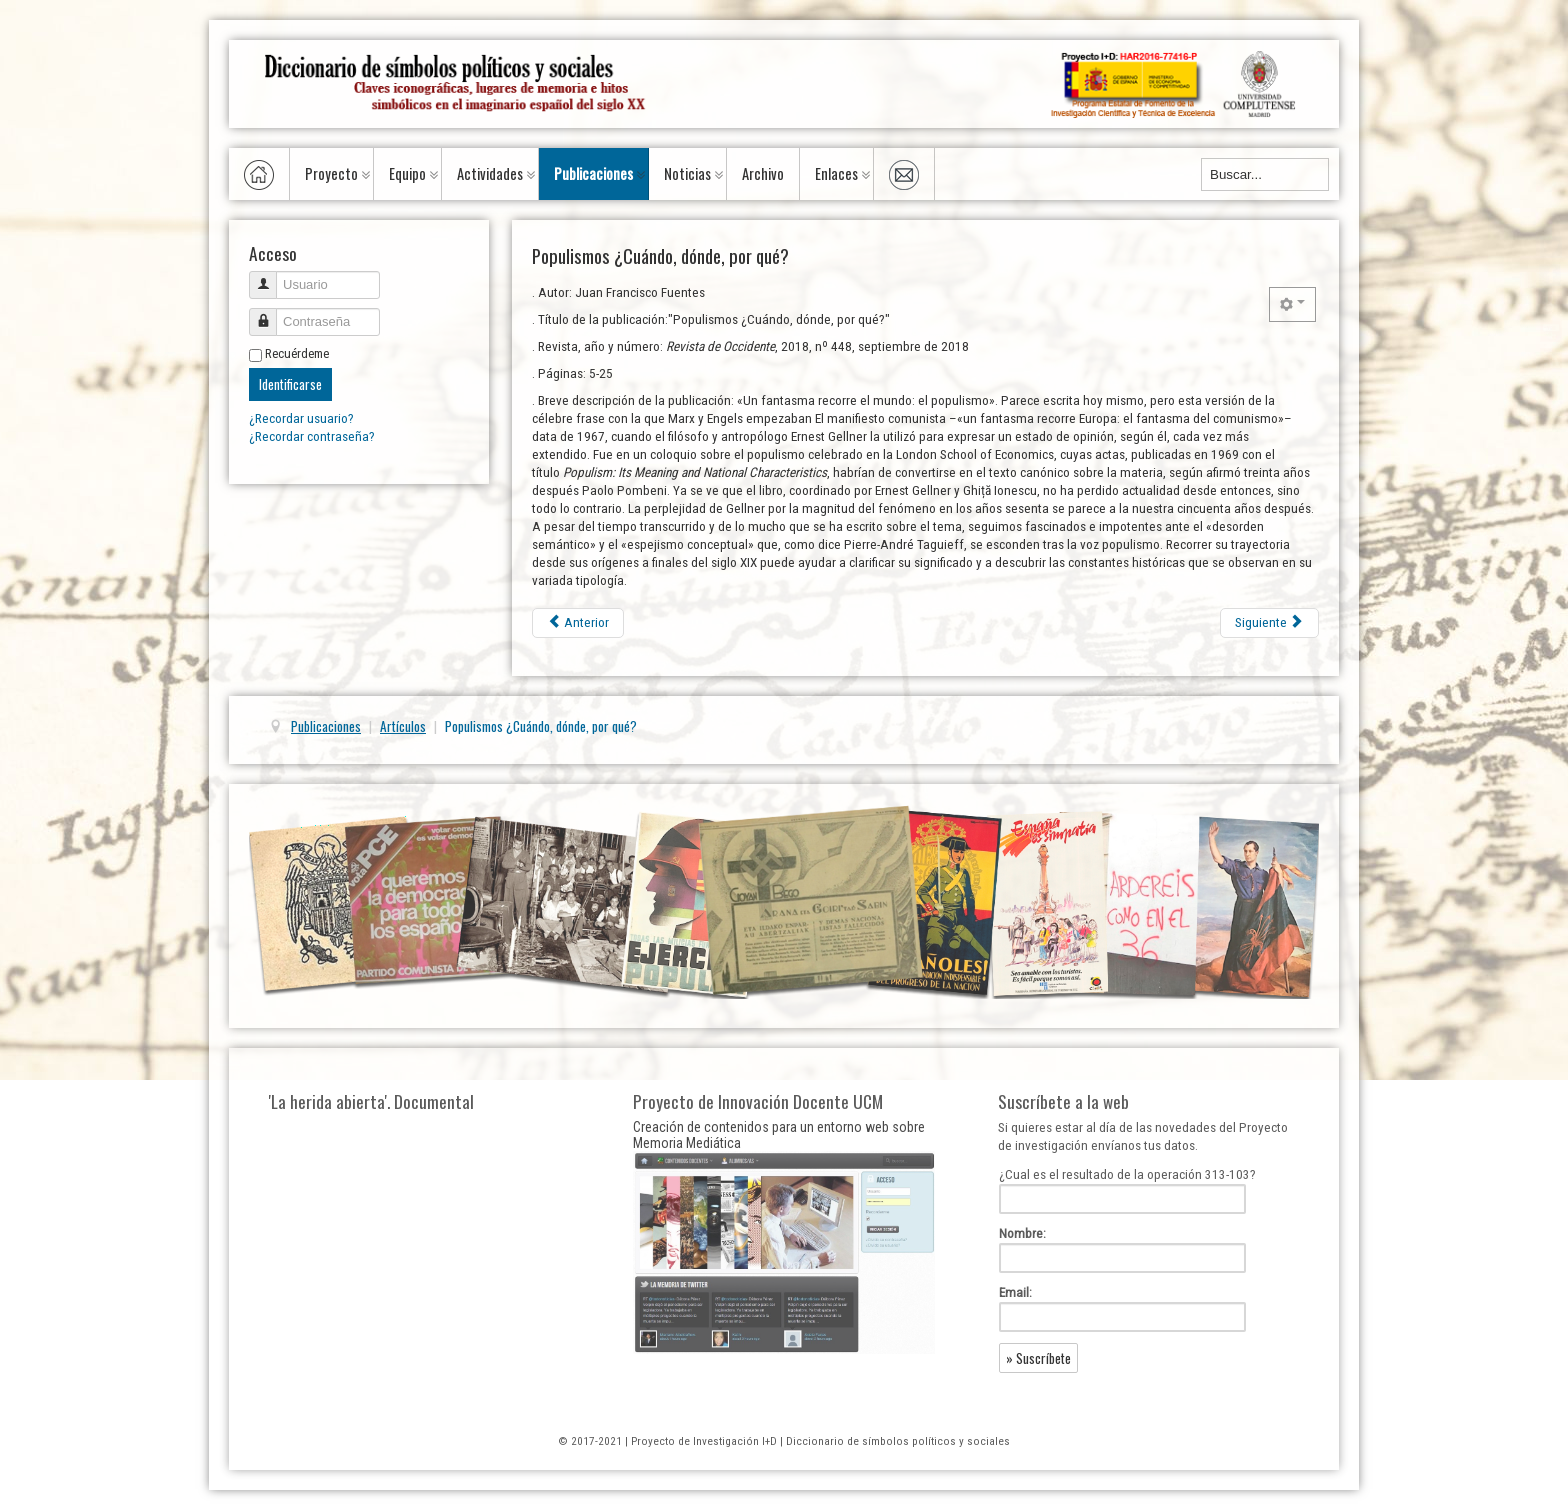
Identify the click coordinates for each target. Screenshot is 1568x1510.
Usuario (270, 276)
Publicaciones (593, 173)
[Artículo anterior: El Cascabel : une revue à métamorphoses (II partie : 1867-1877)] (578, 623)
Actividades (490, 173)
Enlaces (836, 173)
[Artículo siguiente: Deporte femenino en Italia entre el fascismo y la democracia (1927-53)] (1269, 623)
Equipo (407, 173)
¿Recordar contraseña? (312, 436)
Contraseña (270, 313)
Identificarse (290, 384)
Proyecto (331, 173)
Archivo (763, 173)
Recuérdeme (297, 353)
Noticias (687, 173)
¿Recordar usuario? (301, 418)
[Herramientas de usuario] (1292, 304)
